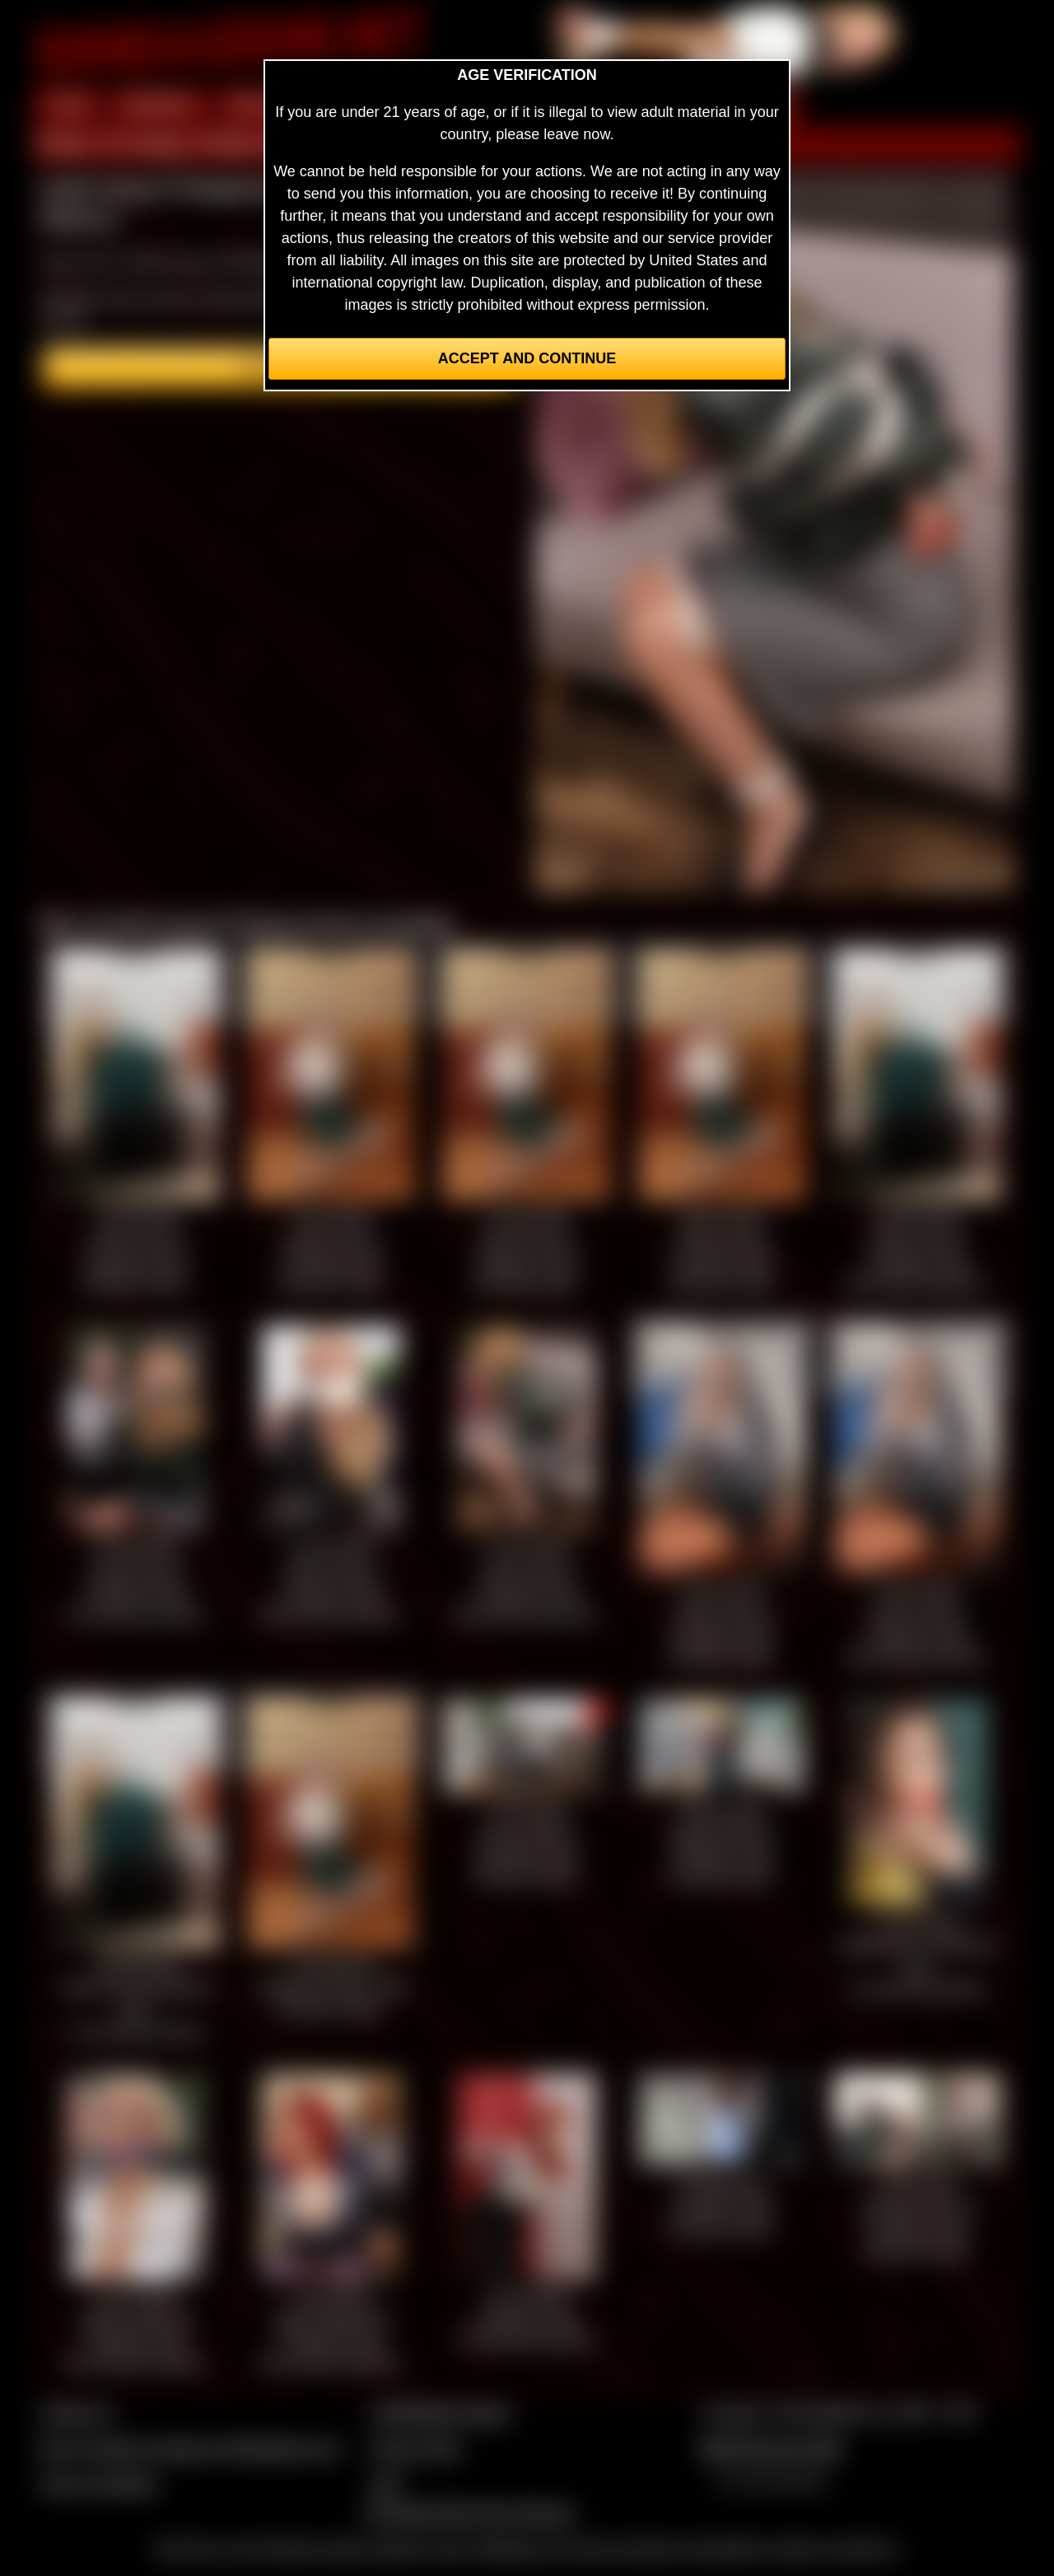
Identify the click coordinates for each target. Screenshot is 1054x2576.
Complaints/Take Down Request (468, 2512)
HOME (68, 105)
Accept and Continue (527, 358)
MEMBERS (158, 105)
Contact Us (76, 2413)
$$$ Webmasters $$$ (771, 2448)
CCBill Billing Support (440, 2413)
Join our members (99, 2483)
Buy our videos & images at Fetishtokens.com (190, 2448)
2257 (386, 2483)
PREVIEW (260, 105)
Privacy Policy (416, 2448)
